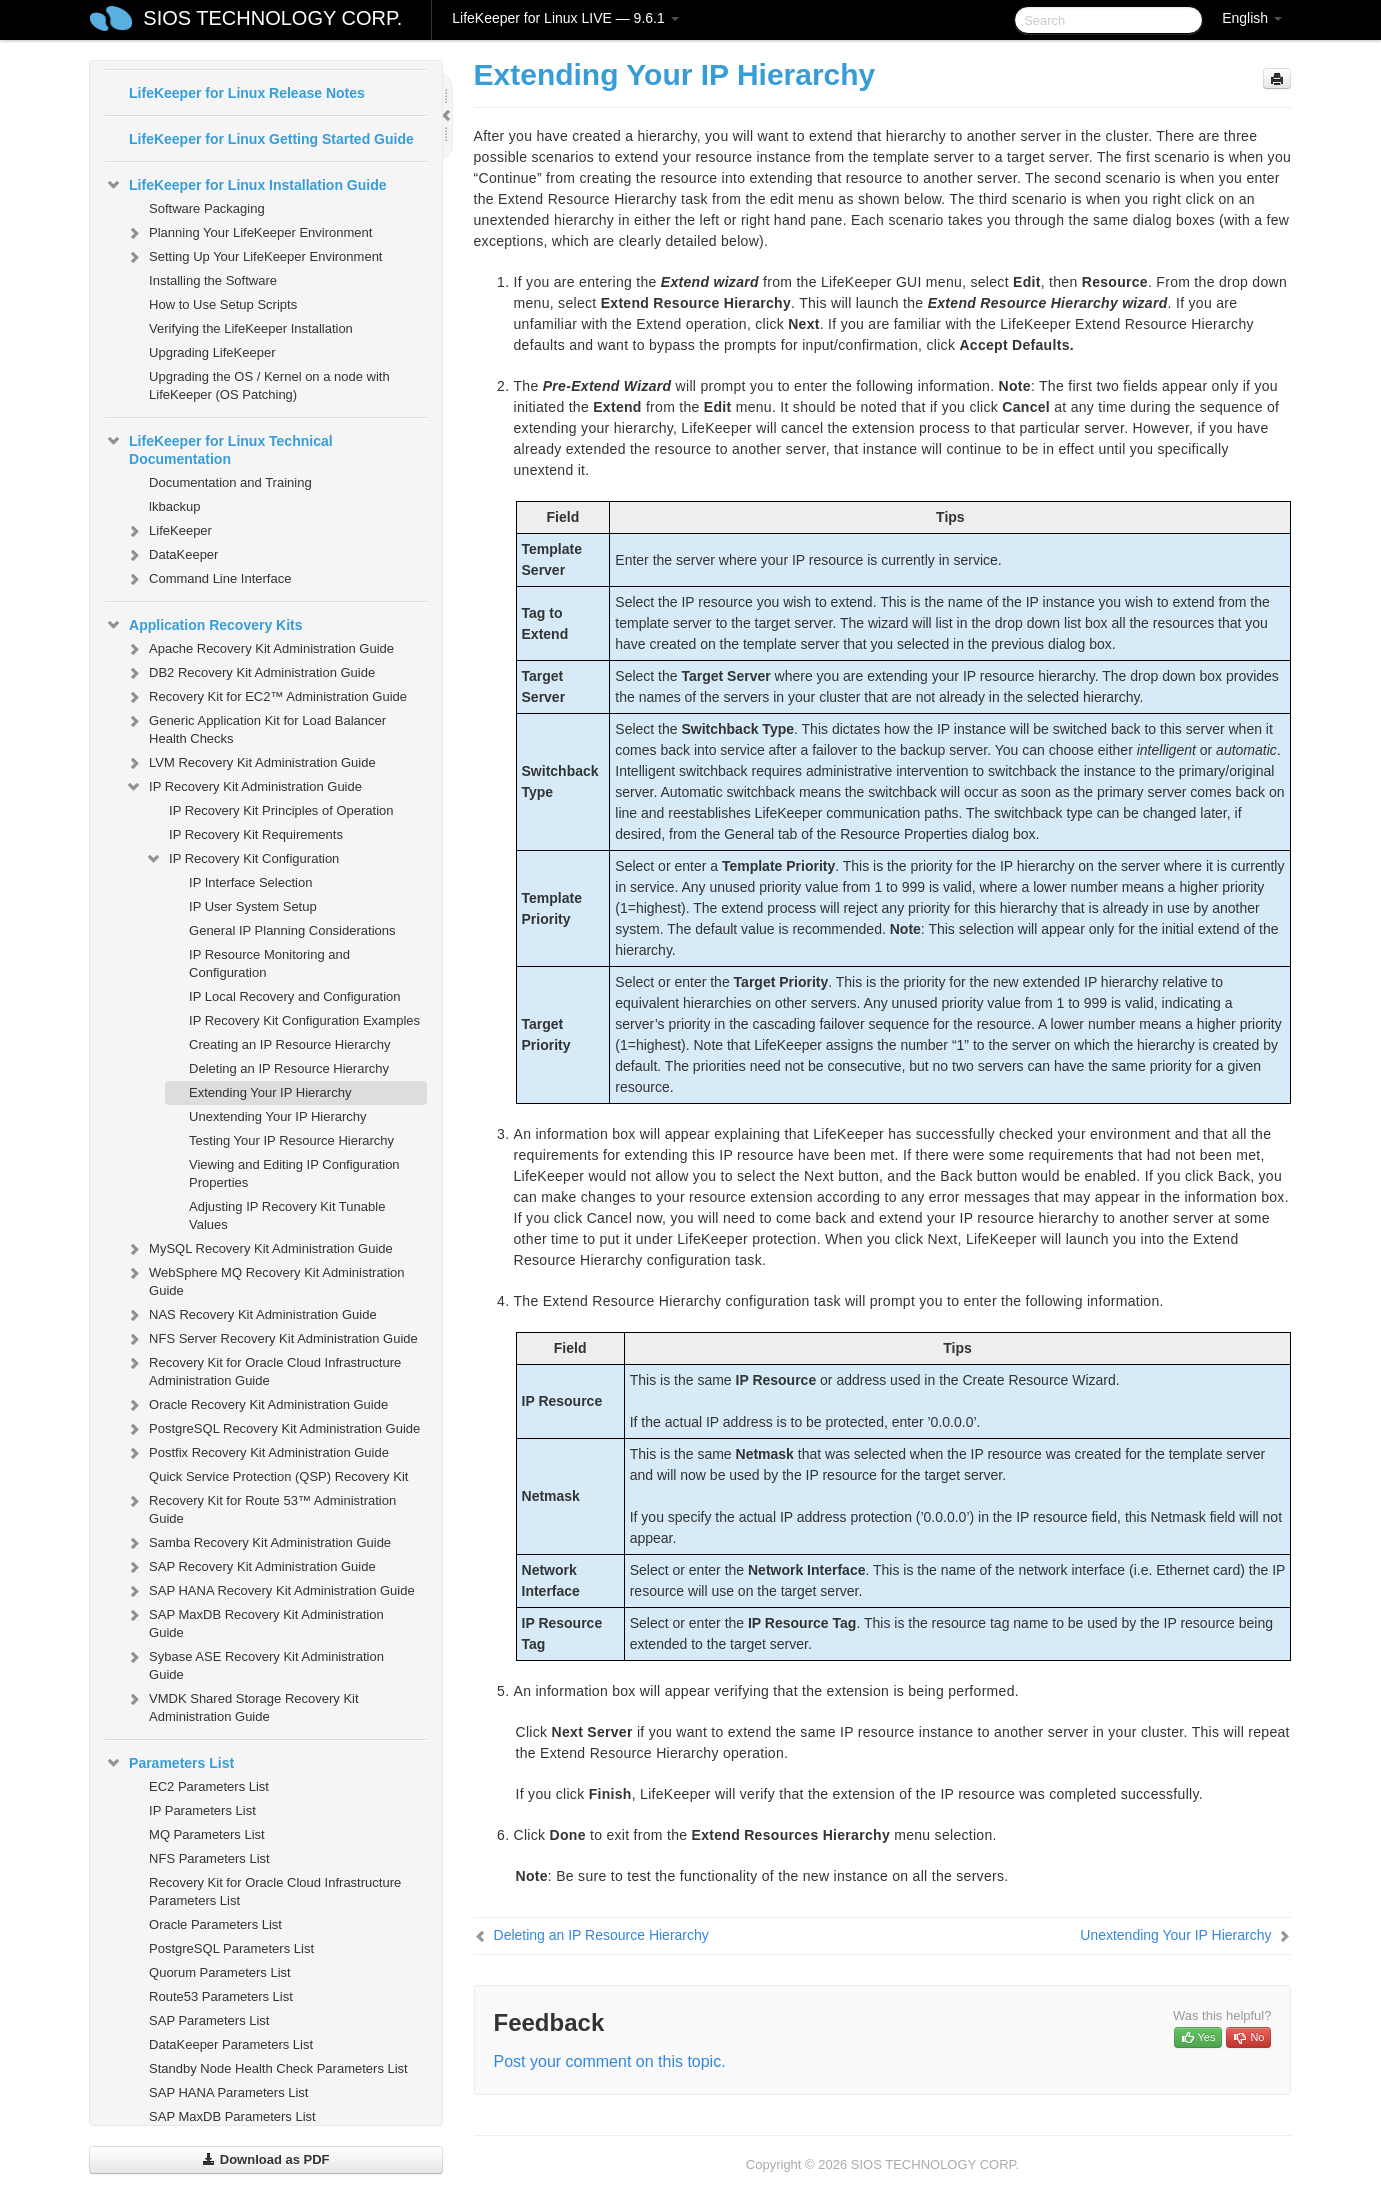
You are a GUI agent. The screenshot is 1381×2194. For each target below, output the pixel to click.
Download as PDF (265, 2159)
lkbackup (174, 506)
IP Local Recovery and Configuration (295, 996)
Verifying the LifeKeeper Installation (251, 328)
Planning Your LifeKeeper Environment (248, 233)
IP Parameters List (202, 1810)
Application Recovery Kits (204, 625)
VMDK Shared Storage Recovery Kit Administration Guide (242, 1705)
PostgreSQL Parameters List (231, 1948)
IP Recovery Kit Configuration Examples (304, 1020)
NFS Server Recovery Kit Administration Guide (271, 1339)
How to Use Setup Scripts (223, 304)
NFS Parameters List (209, 1858)
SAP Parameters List (209, 2020)
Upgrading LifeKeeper (212, 352)
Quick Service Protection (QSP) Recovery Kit (278, 1476)
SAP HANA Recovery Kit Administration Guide (270, 1591)
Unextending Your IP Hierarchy (278, 1116)
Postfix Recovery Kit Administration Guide (257, 1453)
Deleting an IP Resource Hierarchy (289, 1068)
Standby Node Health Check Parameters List (278, 2068)
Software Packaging (207, 208)
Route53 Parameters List (221, 1996)
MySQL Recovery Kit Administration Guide (259, 1249)
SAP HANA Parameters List (228, 2092)
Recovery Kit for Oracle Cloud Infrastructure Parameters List (275, 1891)
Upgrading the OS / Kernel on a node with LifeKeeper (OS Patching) (269, 385)
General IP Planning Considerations (292, 930)
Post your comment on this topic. (610, 2061)
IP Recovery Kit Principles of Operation (281, 810)
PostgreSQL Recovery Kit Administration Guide (272, 1429)
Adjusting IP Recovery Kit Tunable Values (287, 1215)
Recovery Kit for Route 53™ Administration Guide (260, 1507)
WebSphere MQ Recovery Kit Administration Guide (265, 1279)
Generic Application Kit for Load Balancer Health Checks (255, 727)
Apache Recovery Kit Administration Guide (259, 649)
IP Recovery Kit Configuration (242, 859)
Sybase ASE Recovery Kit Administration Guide (254, 1663)
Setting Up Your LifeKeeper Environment (253, 257)
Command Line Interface (208, 579)
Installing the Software (213, 280)
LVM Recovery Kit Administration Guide (250, 763)
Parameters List (169, 1763)
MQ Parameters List (207, 1834)
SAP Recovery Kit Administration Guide (250, 1567)
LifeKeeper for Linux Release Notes (247, 93)
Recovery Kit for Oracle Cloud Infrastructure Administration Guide (263, 1369)
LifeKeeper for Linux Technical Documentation (219, 448)
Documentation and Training (230, 482)
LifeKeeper (168, 531)
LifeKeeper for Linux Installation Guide (245, 185)
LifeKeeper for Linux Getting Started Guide (271, 139)
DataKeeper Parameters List (231, 2044)
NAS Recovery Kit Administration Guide (251, 1315)
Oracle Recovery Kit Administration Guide (256, 1405)
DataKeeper (171, 555)
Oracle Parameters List (215, 1924)
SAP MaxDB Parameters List (232, 2116)
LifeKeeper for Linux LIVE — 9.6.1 (565, 18)
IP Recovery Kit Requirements (256, 834)
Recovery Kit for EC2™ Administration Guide (266, 697)
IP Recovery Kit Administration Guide (243, 787)
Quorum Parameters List (220, 1972)
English (1252, 18)
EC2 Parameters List (209, 1786)
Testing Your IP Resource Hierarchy (291, 1140)
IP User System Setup (253, 906)
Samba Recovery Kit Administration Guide (258, 1543)
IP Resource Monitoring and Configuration (269, 963)
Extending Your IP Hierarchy (270, 1092)
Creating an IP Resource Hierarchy (289, 1044)
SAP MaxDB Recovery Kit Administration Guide (254, 1621)
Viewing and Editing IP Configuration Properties (294, 1173)
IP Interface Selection (250, 882)
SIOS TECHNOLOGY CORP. (272, 18)
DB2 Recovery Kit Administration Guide (250, 673)
